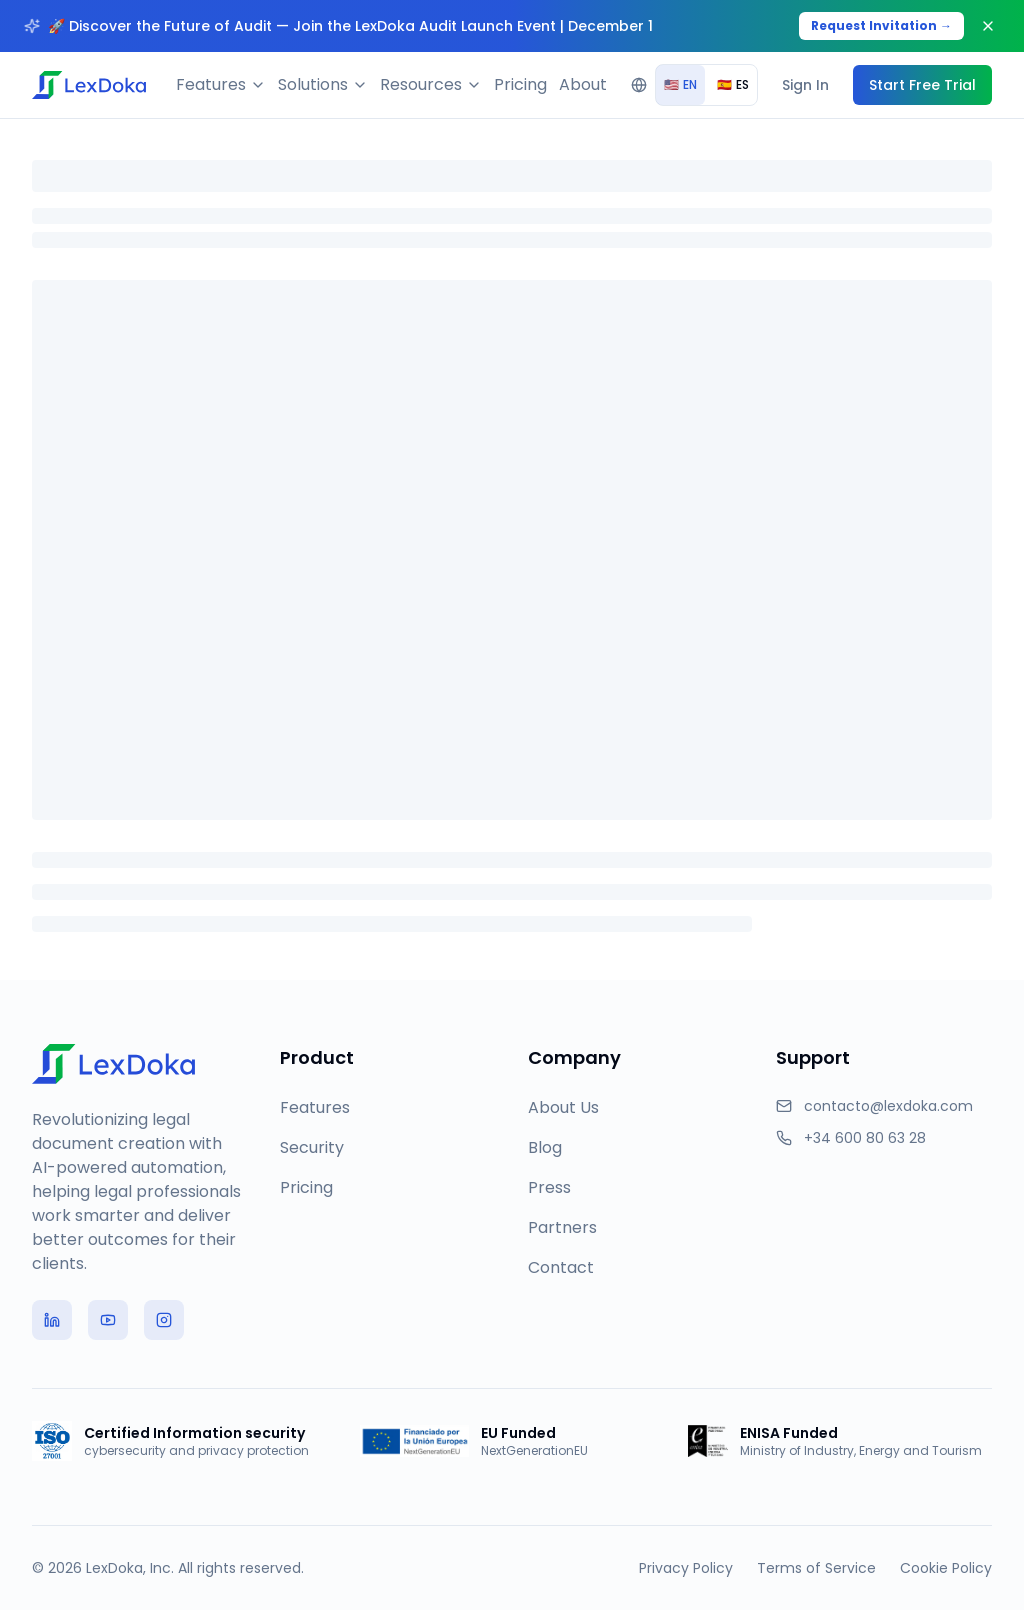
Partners (562, 1227)
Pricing (520, 84)
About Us (563, 1107)
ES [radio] (733, 84)
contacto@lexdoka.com (888, 1106)
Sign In (805, 85)
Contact (561, 1267)
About (583, 84)
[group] (706, 85)
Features (221, 84)
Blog (545, 1147)
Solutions (323, 84)
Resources (431, 84)
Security (312, 1147)
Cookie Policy (946, 1568)
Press (549, 1187)
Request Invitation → (881, 25)
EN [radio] (680, 84)
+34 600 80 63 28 (865, 1138)
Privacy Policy (686, 1568)
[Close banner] (988, 26)
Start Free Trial (922, 85)
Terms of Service (816, 1568)
